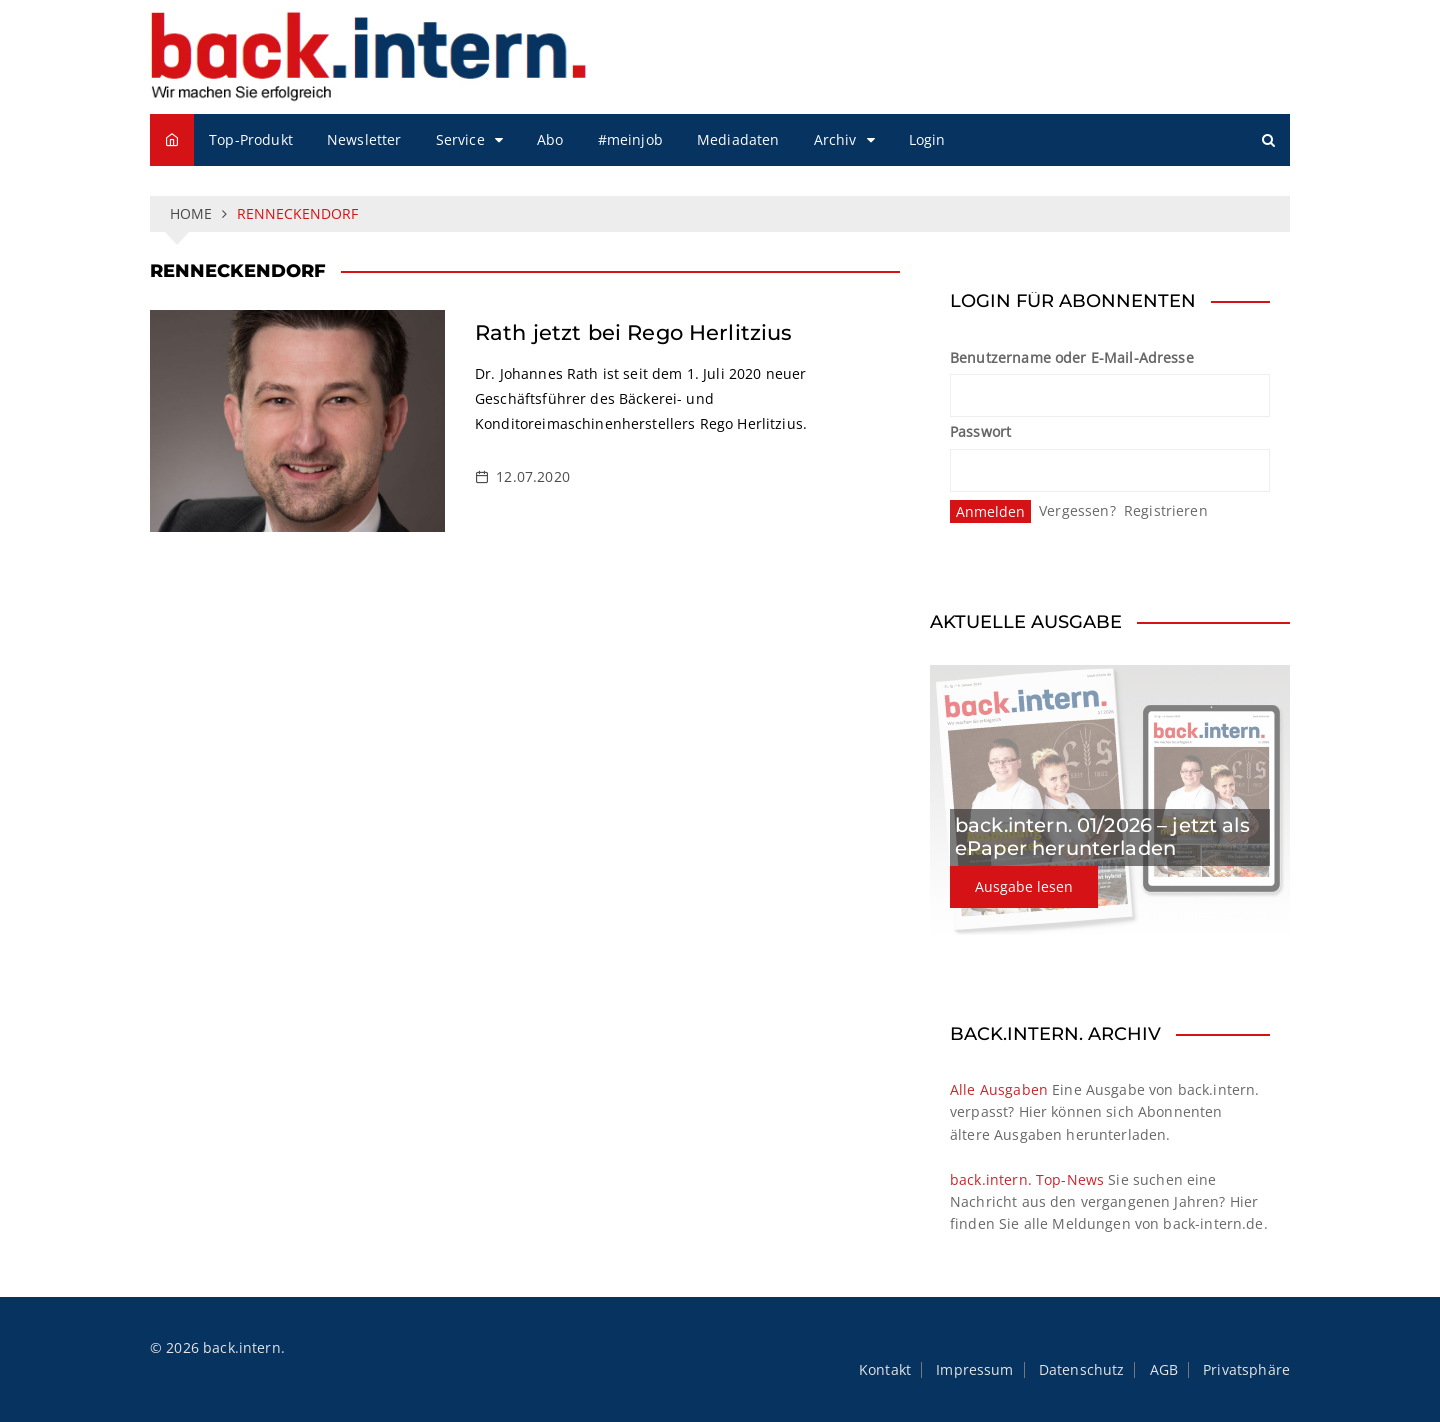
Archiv (835, 139)
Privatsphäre (1246, 1370)
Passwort (980, 431)
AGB (1164, 1370)
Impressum (974, 1370)
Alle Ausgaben (999, 1089)
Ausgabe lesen (1024, 886)
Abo (550, 139)
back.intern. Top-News (1027, 1179)
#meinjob (630, 139)
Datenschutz (1082, 1370)
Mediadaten (738, 139)
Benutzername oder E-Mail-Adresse (1072, 357)
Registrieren (1166, 510)
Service (460, 139)
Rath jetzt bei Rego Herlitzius (634, 332)
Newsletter (364, 139)
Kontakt (885, 1370)
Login (927, 139)
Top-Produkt (251, 139)
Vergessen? (1077, 510)
